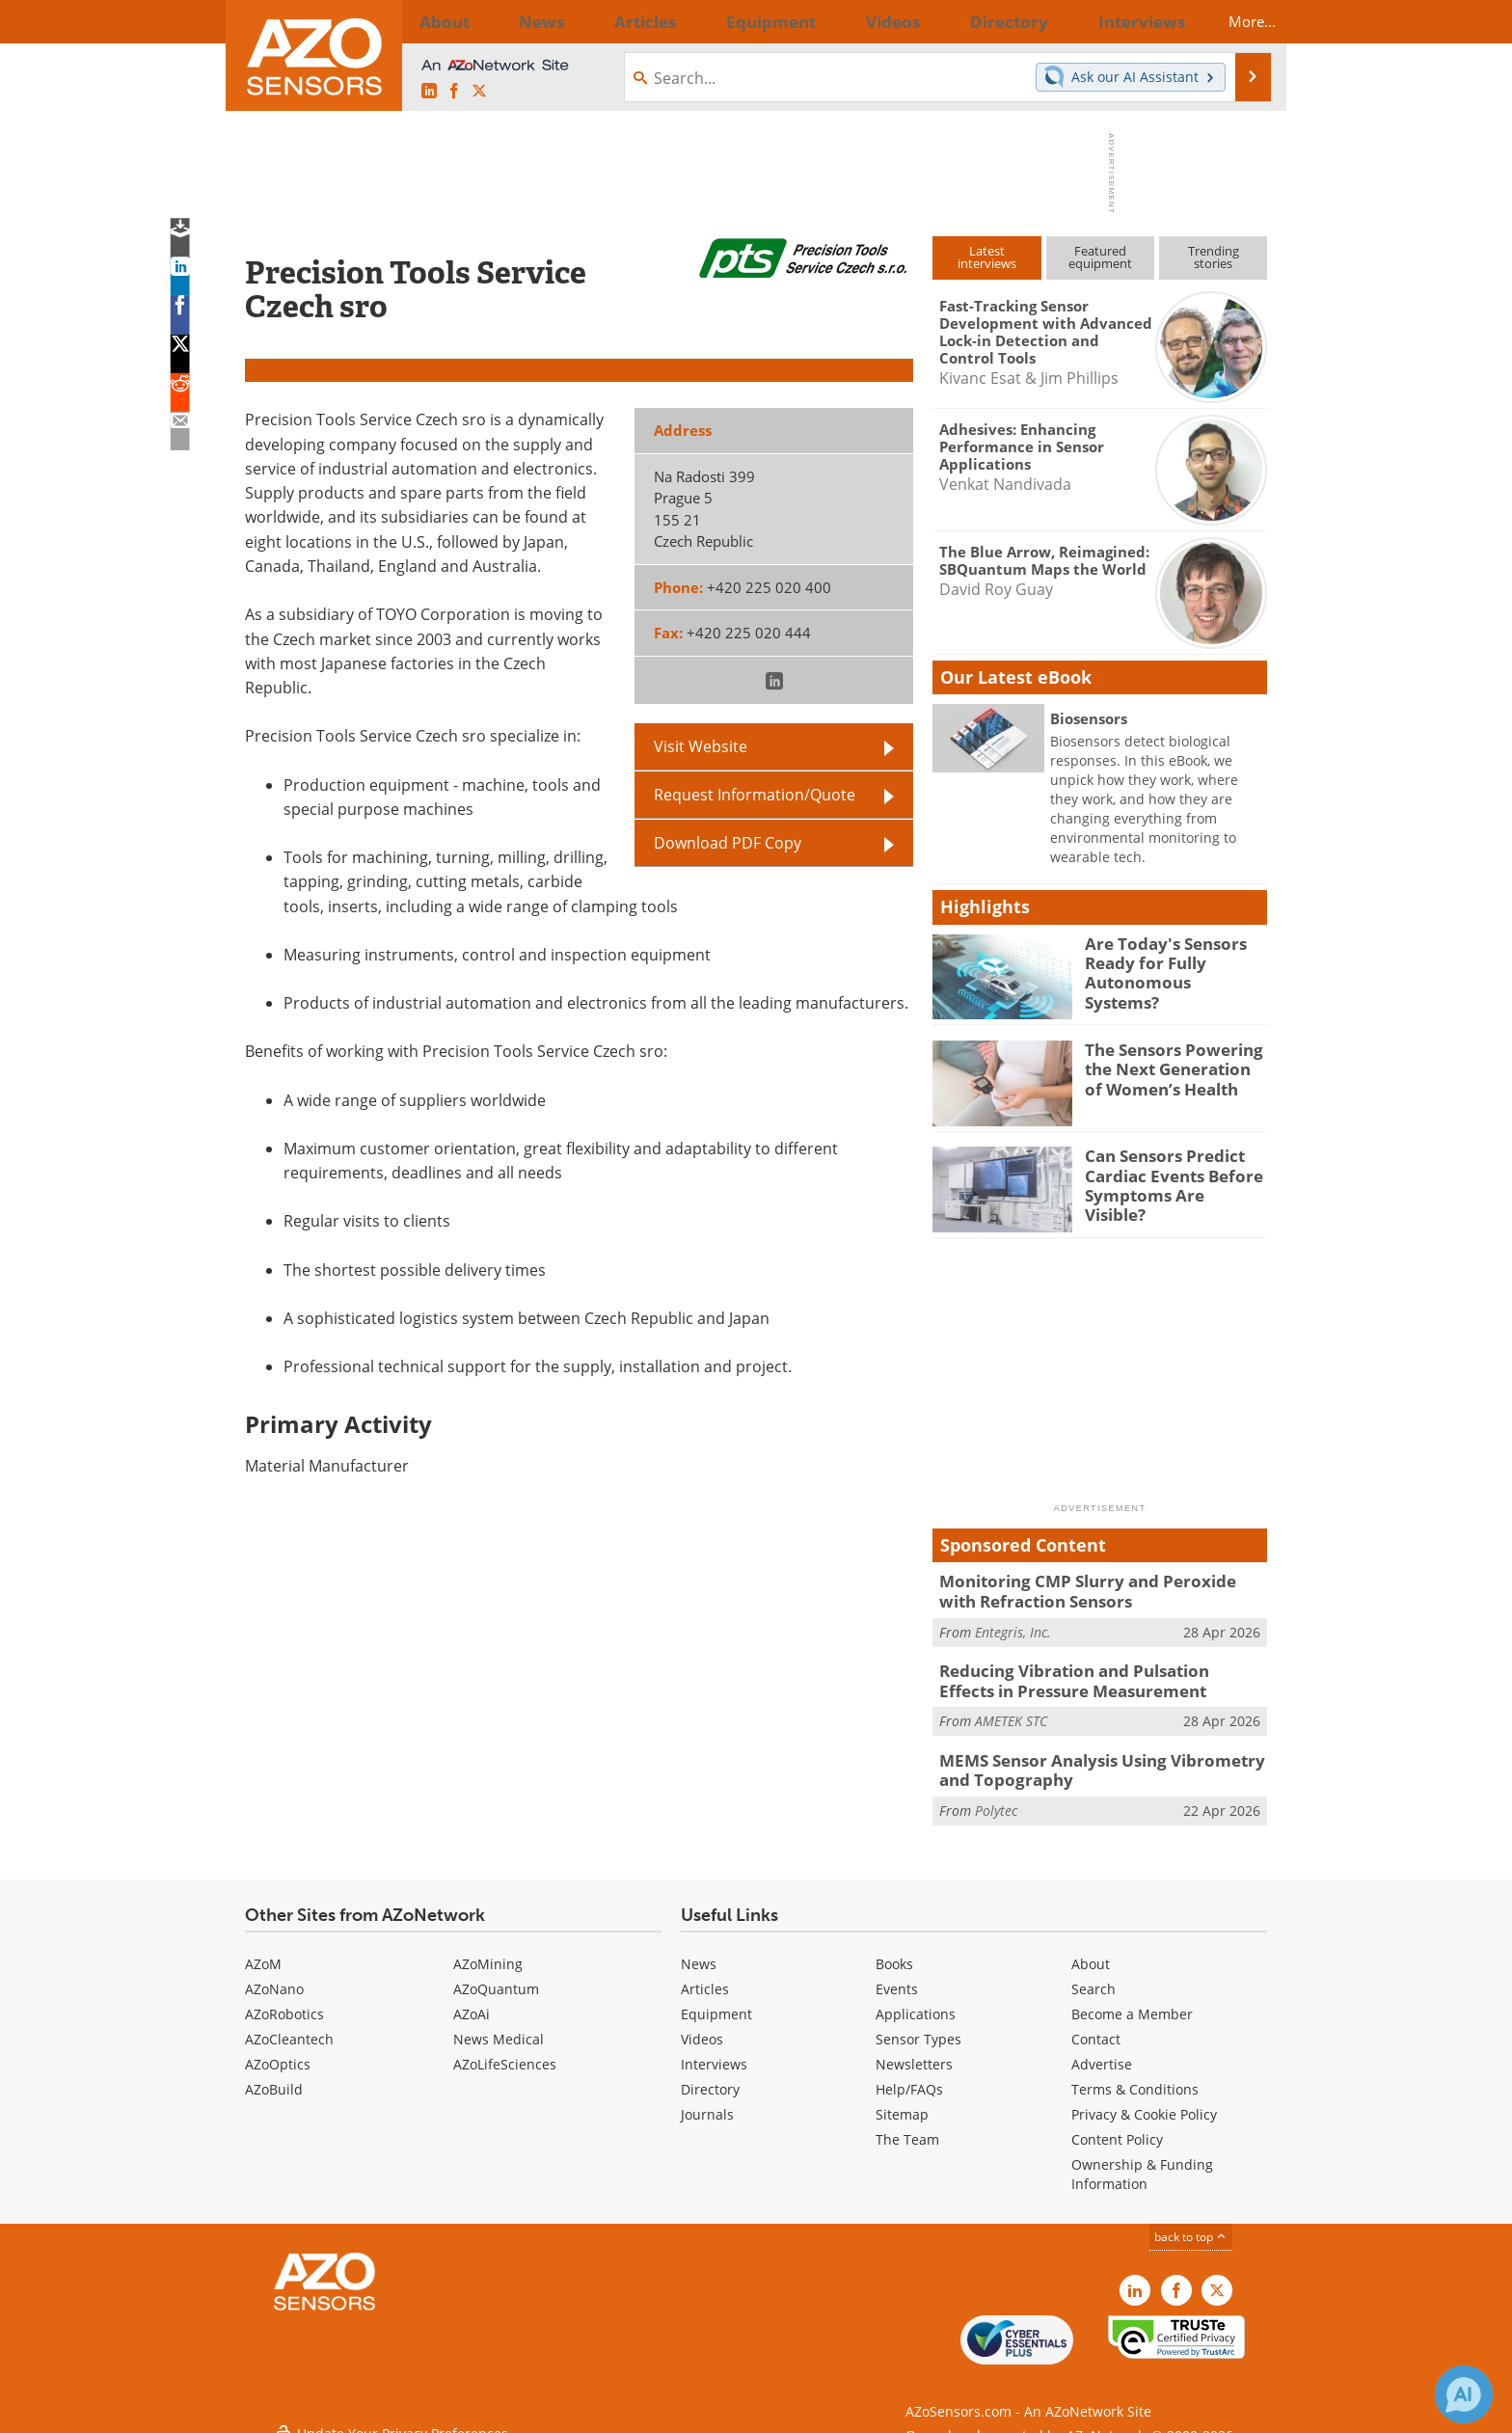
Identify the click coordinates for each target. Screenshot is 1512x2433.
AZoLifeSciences (504, 2050)
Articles (705, 1975)
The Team (907, 2126)
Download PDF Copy (727, 842)
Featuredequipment (1100, 257)
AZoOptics (277, 2050)
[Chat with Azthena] (1464, 2394)
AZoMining (488, 1950)
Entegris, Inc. (1013, 1627)
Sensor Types (918, 2025)
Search (1093, 1975)
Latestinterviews (987, 257)
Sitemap (902, 2101)
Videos (702, 2025)
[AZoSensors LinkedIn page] (429, 91)
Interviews (714, 2050)
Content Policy (1117, 2126)
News (698, 1950)
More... (1234, 21)
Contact (1095, 2025)
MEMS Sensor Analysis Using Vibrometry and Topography (1100, 1760)
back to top (1191, 2223)
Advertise (1101, 2050)
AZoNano (274, 1975)
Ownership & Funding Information (1142, 2160)
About (1090, 1950)
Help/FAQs (909, 2076)
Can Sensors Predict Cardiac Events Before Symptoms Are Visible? (1168, 1173)
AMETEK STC (1011, 1712)
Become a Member (1132, 2000)
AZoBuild (274, 2076)
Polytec (996, 1797)
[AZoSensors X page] (479, 91)
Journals (707, 2101)
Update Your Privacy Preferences (391, 2408)
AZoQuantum (496, 1975)
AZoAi (471, 2000)
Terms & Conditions (1135, 2076)
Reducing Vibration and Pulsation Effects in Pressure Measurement (1097, 1675)
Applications (916, 2000)
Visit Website (700, 746)
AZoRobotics (284, 2000)
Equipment (716, 2000)
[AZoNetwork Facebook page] (454, 91)
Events (897, 1975)
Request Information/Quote (754, 794)
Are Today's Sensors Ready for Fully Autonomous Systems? (1166, 960)
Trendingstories (1213, 257)
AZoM (263, 1950)
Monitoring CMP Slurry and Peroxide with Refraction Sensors (1090, 1589)
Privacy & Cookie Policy (1144, 2101)
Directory (710, 2076)
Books (894, 1950)
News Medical (498, 2025)
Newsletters (914, 2050)
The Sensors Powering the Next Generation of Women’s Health (1170, 1067)
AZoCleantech (289, 2025)
